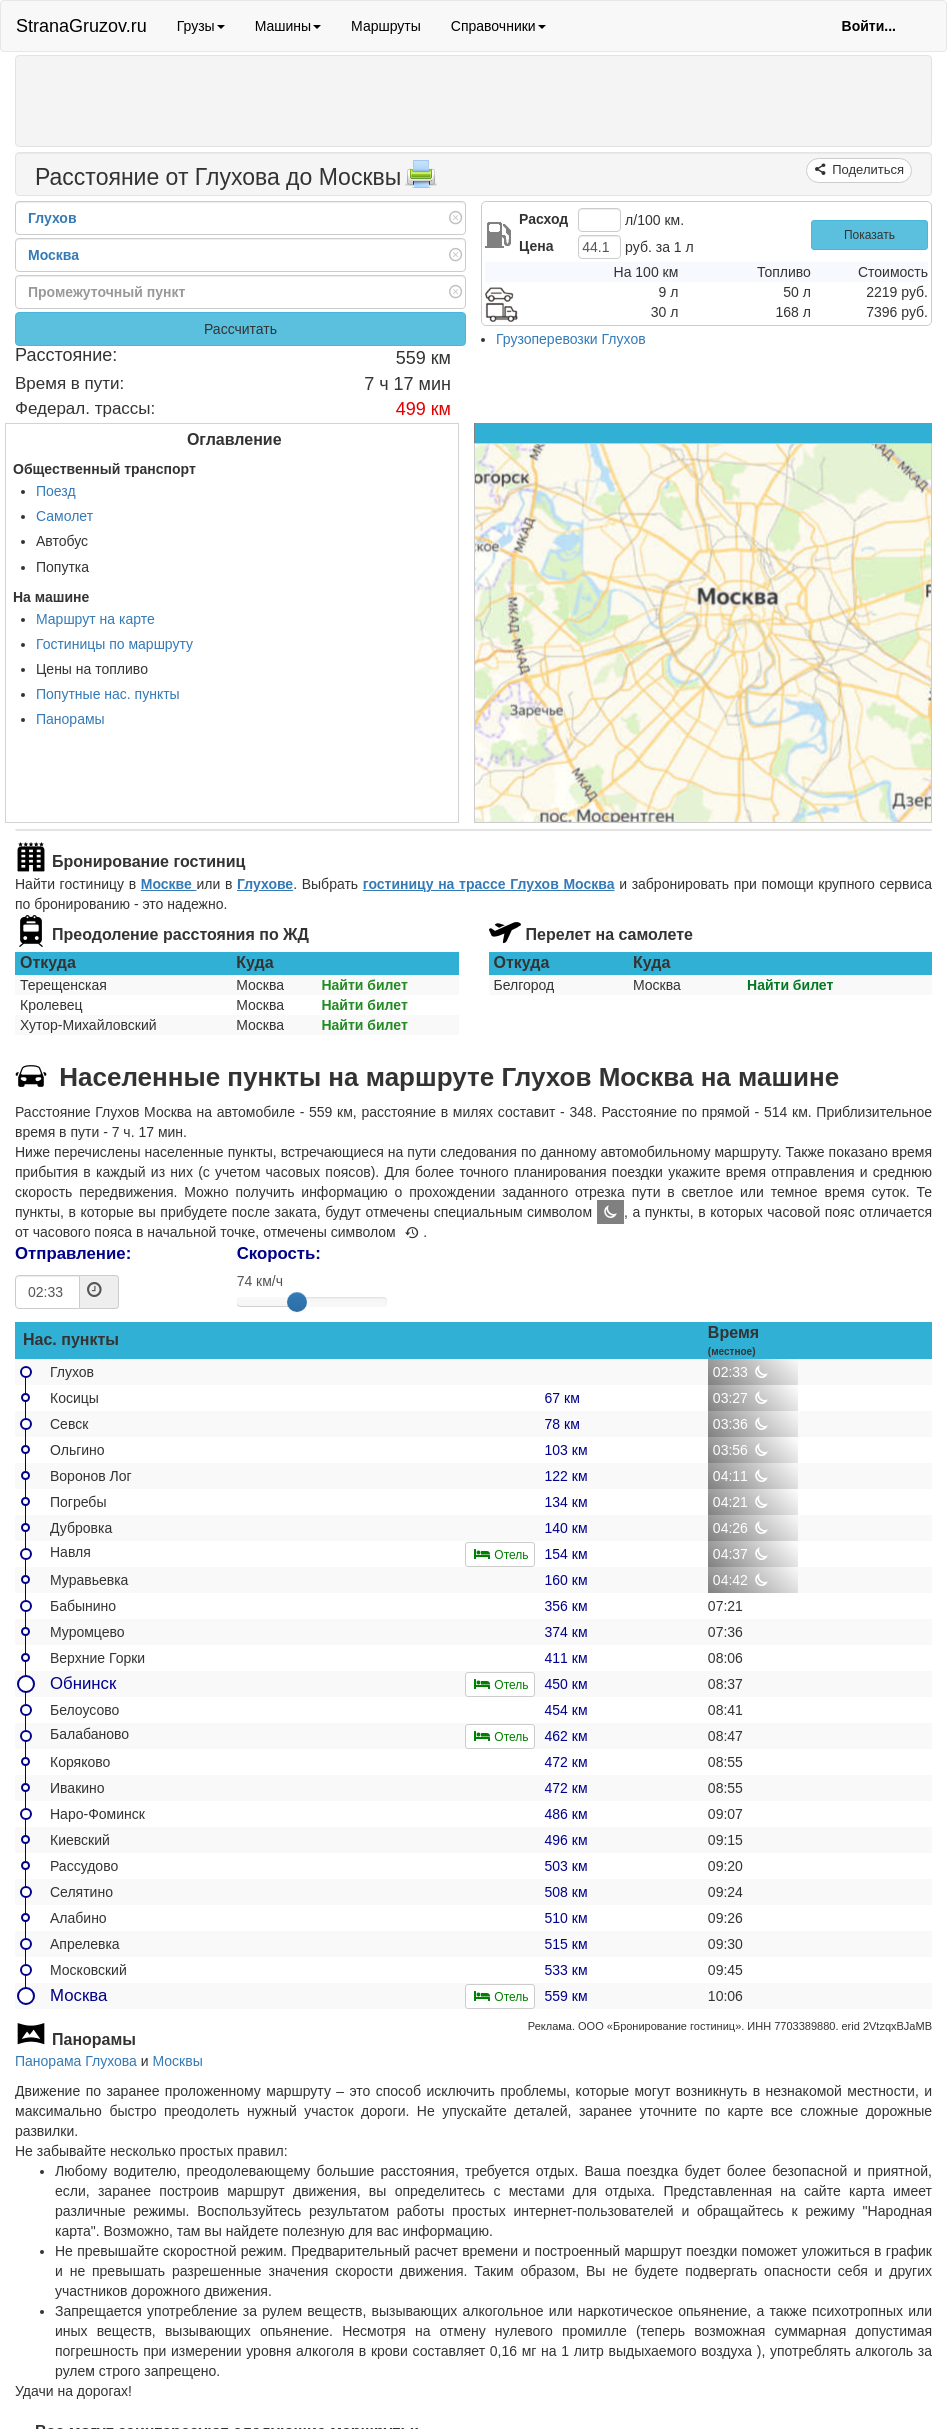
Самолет (64, 516)
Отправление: (73, 1253)
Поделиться (866, 169)
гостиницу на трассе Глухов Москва (489, 884)
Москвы (178, 2061)
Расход (543, 219)
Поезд (56, 491)
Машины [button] (288, 26)
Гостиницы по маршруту (114, 644)
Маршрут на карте (95, 619)
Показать (869, 235)
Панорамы (70, 719)
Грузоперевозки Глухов (571, 339)
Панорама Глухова (76, 2061)
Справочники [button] (498, 26)
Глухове (265, 884)
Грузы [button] (201, 26)
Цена (536, 246)
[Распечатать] (421, 180)
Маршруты (386, 26)
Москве (169, 884)
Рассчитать (240, 329)
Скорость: (279, 1253)
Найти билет (364, 985)
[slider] (297, 1302)
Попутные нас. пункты (108, 694)
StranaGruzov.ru (81, 26)
